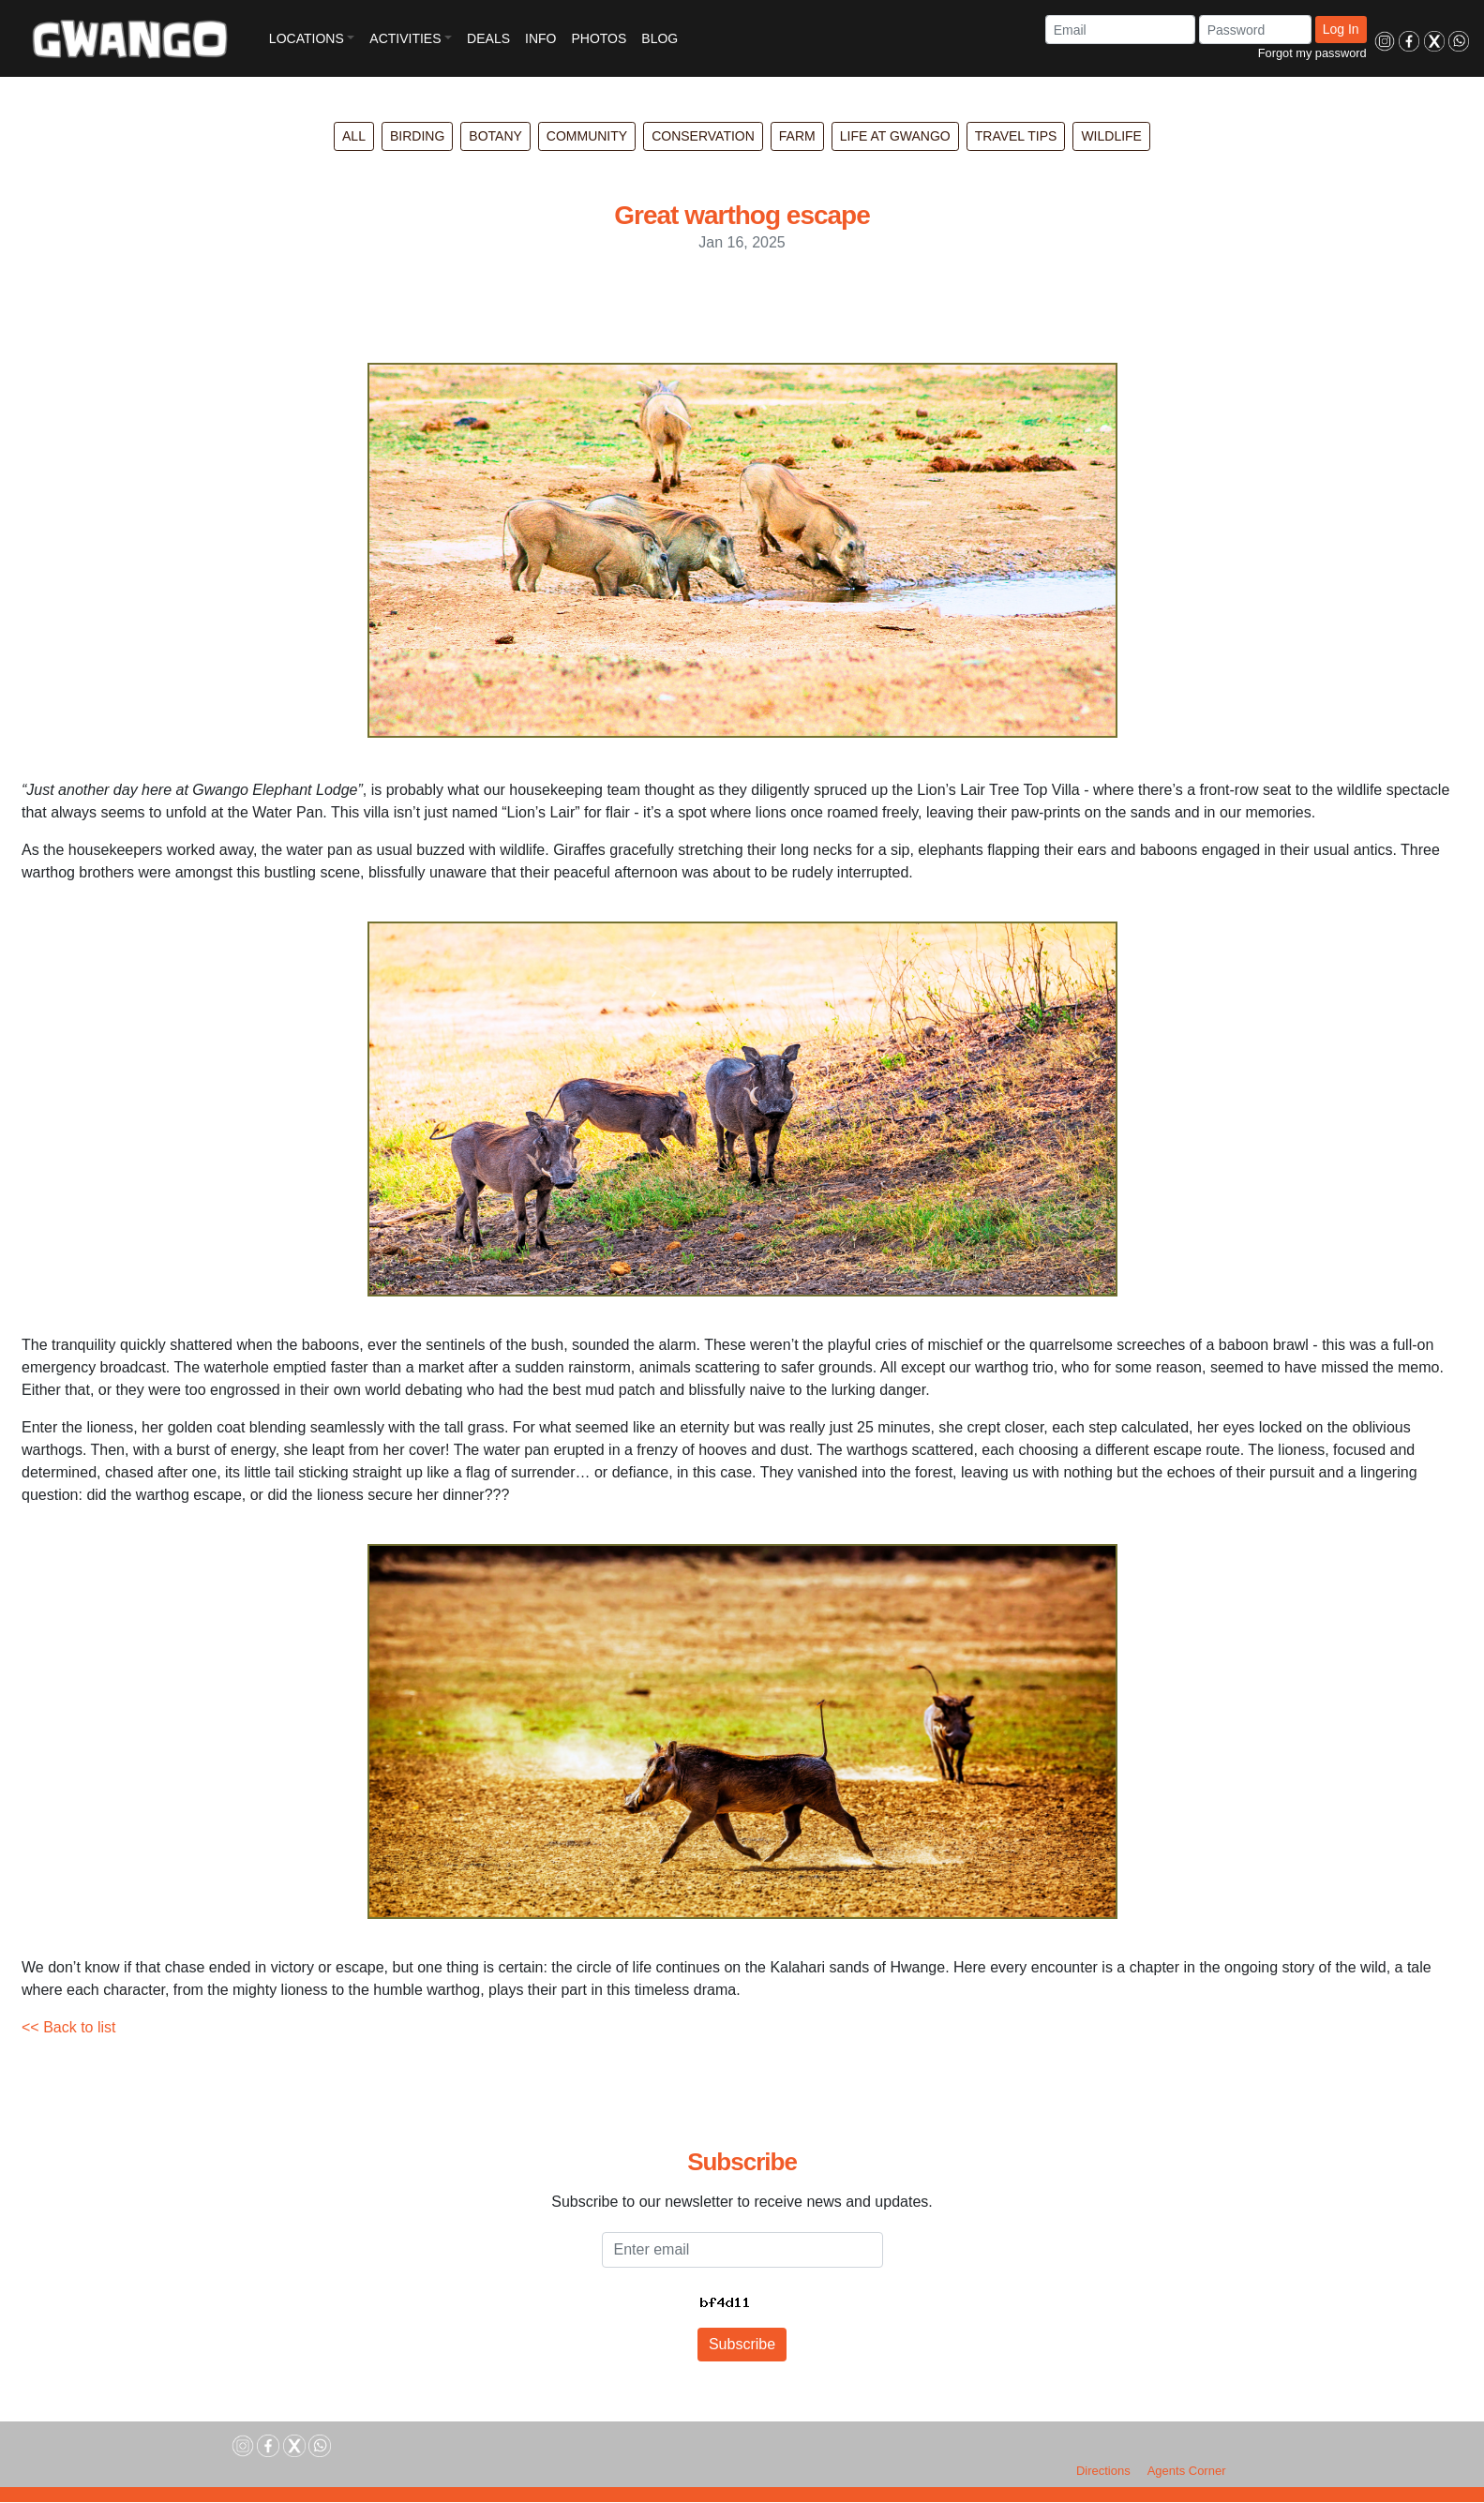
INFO (540, 38)
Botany (495, 135)
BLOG (659, 38)
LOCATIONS (306, 38)
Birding (417, 135)
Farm (797, 135)
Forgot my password (1312, 53)
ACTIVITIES (405, 38)
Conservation (703, 135)
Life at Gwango (895, 135)
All (354, 135)
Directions (1103, 2471)
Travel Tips (1016, 135)
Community (587, 135)
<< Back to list (69, 2027)
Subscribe (742, 2344)
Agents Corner (1186, 2471)
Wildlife (1111, 135)
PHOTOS (598, 38)
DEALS (488, 38)
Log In (1341, 29)
